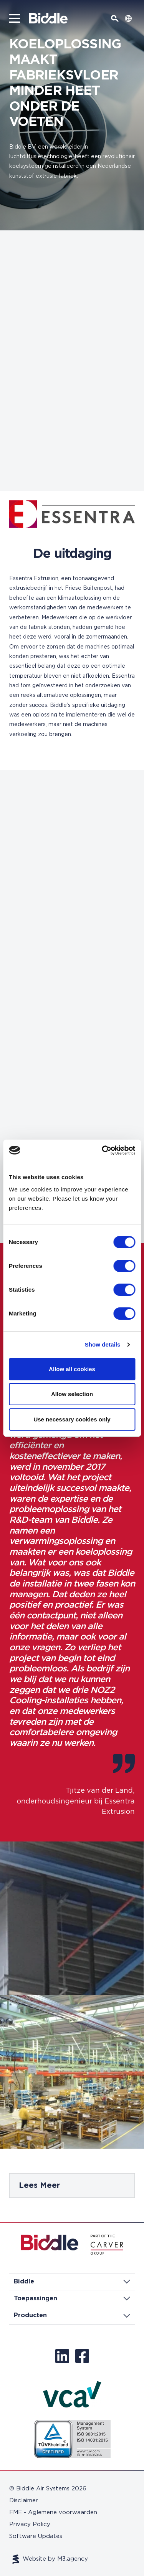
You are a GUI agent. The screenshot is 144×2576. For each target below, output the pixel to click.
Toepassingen (72, 2298)
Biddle (72, 2281)
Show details (103, 1344)
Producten (72, 2315)
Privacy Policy (29, 2524)
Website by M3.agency (50, 2559)
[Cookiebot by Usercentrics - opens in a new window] (102, 1150)
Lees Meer (39, 2185)
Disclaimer (23, 2500)
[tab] (72, 2185)
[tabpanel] (72, 2185)
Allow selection (72, 1394)
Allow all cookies (72, 1369)
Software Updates (35, 2536)
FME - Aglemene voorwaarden (53, 2512)
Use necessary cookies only (71, 1419)
